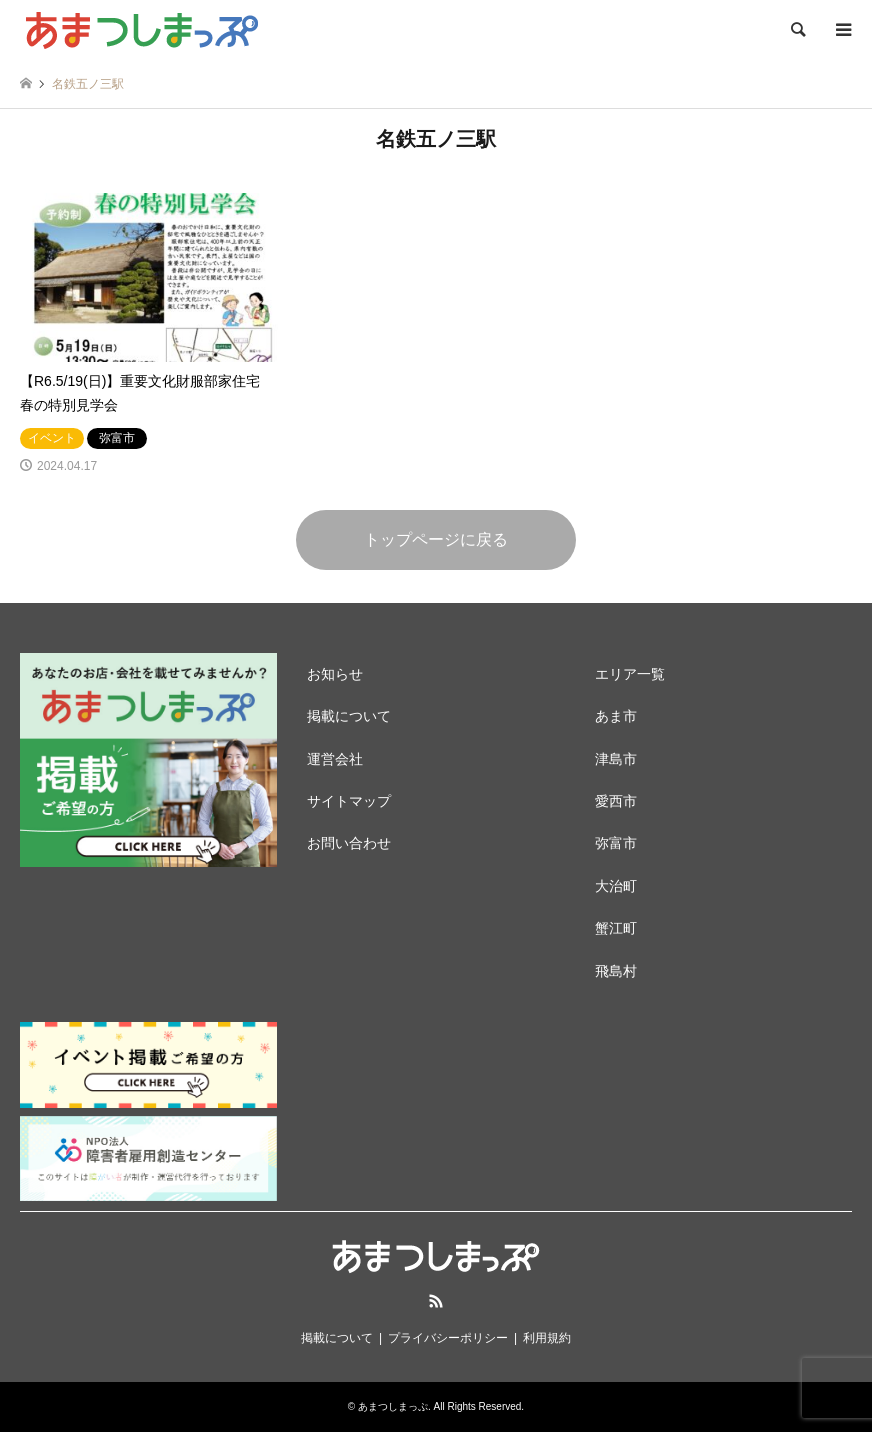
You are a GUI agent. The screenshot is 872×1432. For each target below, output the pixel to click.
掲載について (349, 716)
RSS (436, 1301)
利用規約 (547, 1338)
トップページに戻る (436, 539)
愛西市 (616, 801)
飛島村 (616, 971)
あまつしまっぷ (393, 1406)
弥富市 (616, 843)
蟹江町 (616, 928)
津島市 (616, 759)
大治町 (616, 886)
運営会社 (335, 759)
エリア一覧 (630, 674)
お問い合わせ (349, 843)
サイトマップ (349, 801)
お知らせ (335, 674)
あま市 (616, 716)
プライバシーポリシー (448, 1338)
